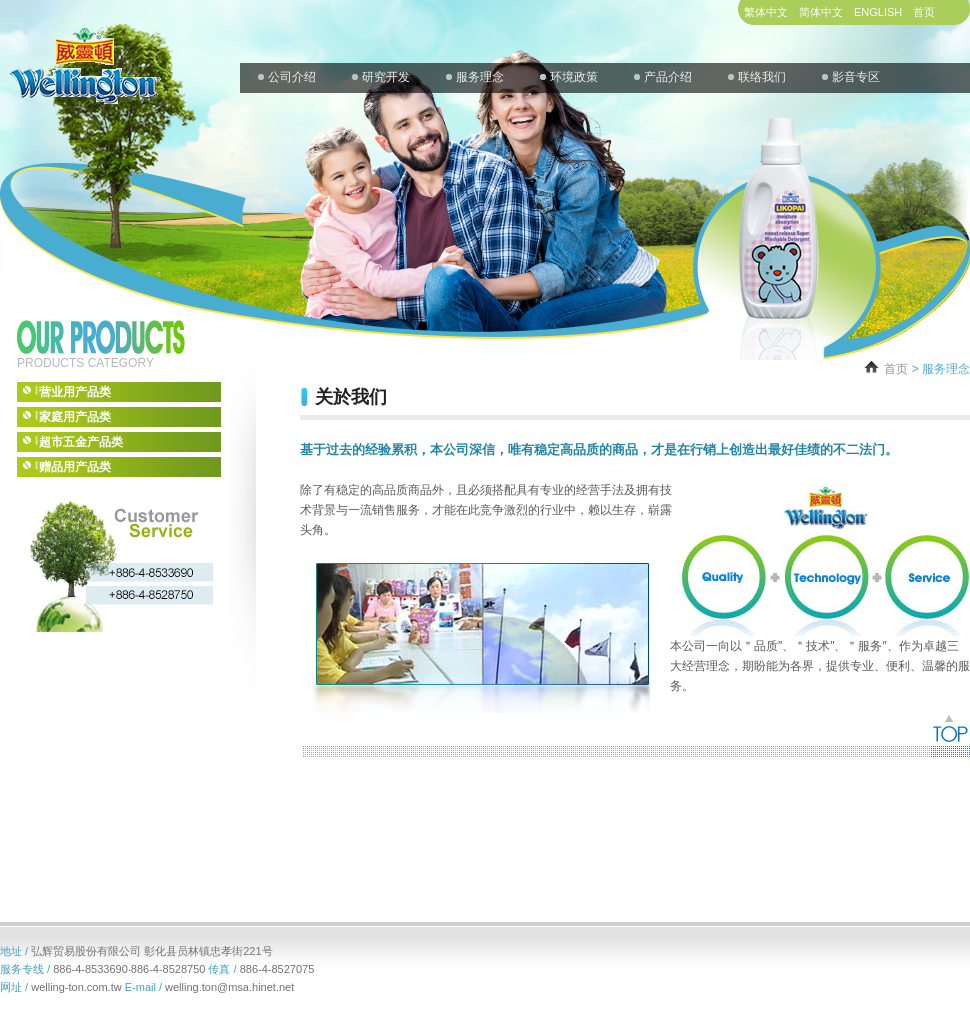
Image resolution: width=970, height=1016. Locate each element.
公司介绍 (292, 77)
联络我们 (762, 77)
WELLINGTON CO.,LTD (82, 52)
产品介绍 (668, 77)
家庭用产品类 (66, 416)
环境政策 (574, 77)
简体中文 (821, 12)
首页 (924, 12)
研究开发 (386, 77)
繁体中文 (766, 12)
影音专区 (856, 77)
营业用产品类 (66, 391)
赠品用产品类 (66, 466)
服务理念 (480, 77)
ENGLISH (878, 12)
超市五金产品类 (72, 441)
